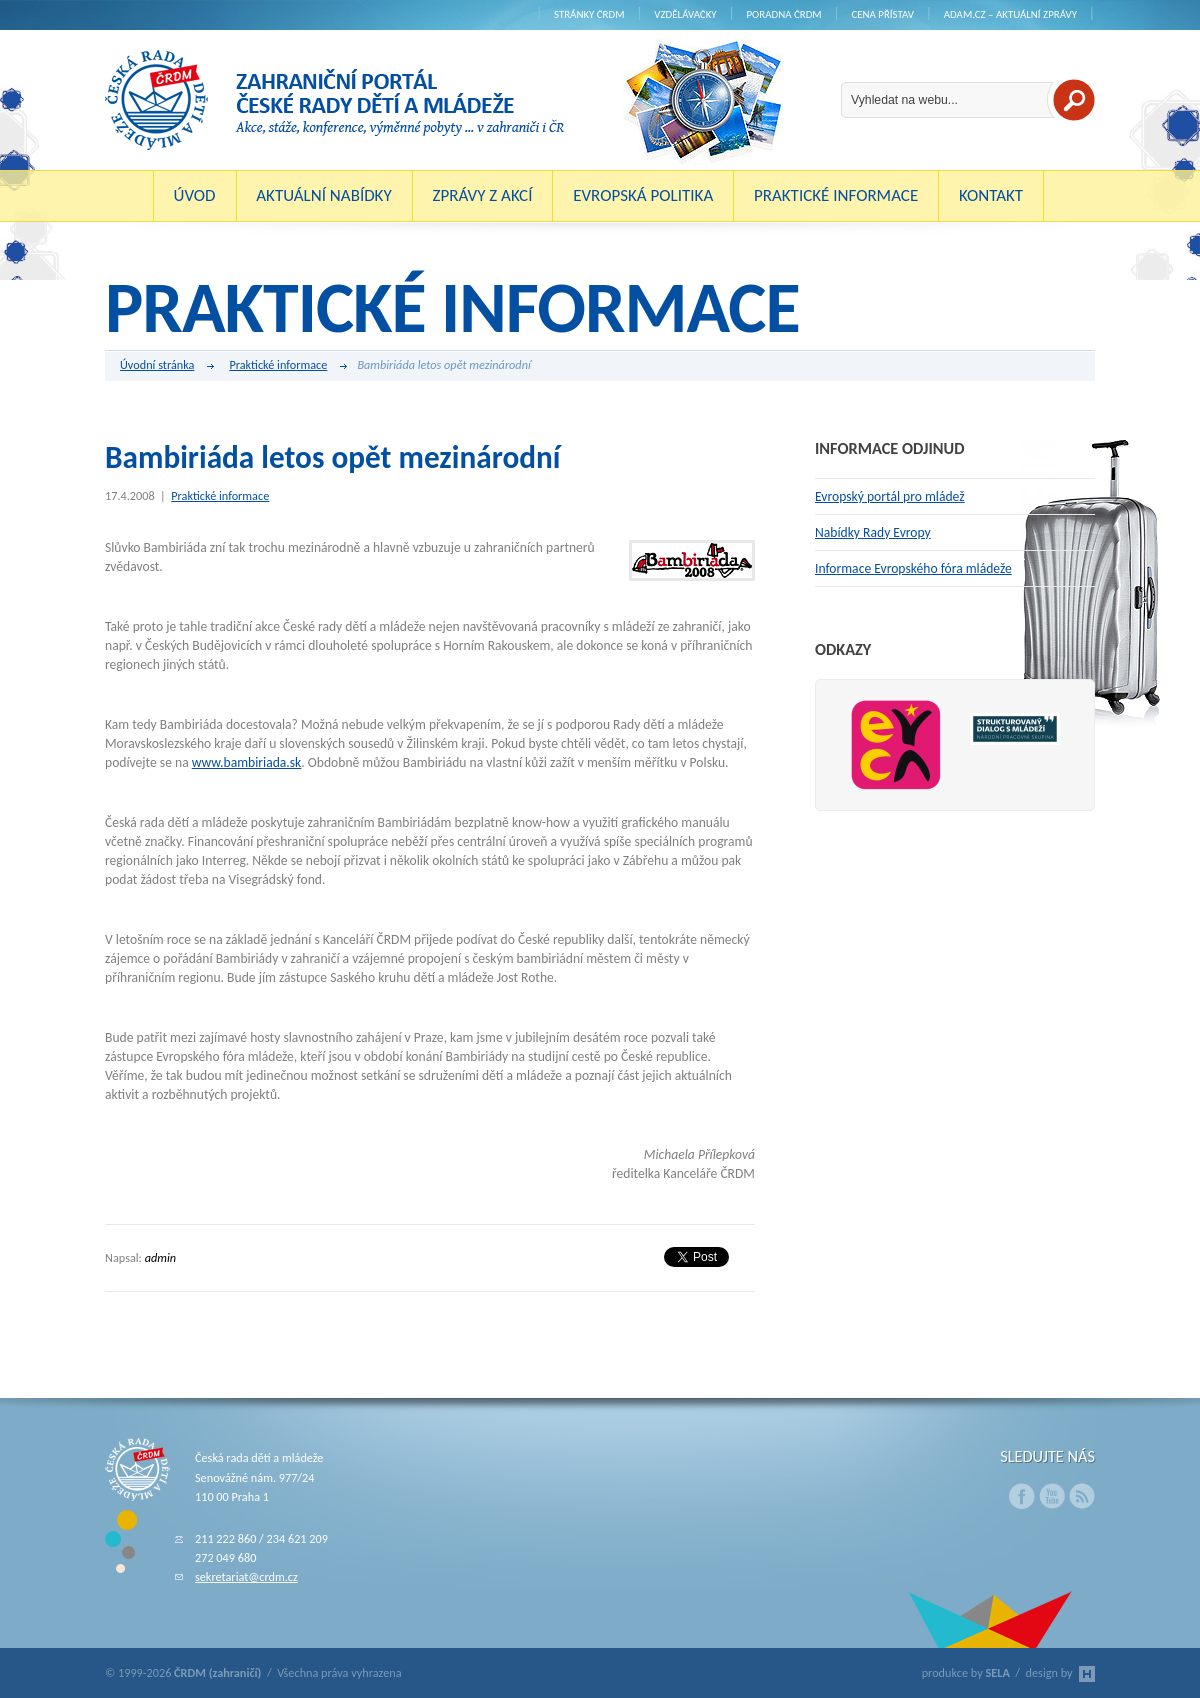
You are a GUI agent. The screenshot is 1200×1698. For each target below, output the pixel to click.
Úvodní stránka (167, 366)
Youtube (1052, 1496)
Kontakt (991, 195)
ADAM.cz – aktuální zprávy (1010, 14)
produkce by (966, 1672)
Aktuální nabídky (324, 195)
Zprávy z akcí (482, 195)
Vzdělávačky (685, 14)
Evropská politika (643, 195)
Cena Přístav (882, 14)
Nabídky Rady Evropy (873, 532)
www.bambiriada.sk (247, 762)
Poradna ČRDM (783, 14)
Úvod (195, 195)
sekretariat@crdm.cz (246, 1576)
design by (1060, 1672)
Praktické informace (836, 195)
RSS (1082, 1496)
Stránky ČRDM (589, 14)
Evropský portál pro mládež (890, 496)
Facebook (1022, 1496)
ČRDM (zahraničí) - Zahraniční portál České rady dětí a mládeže (335, 100)
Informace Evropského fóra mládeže (913, 568)
